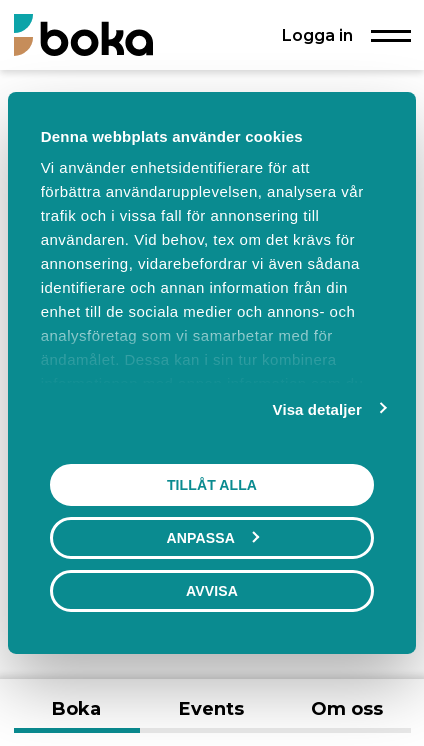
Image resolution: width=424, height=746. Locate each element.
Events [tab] (211, 709)
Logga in (317, 35)
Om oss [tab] (347, 709)
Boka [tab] (76, 709)
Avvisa (212, 591)
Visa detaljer (317, 409)
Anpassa (213, 538)
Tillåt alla (212, 485)
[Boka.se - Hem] (83, 34)
